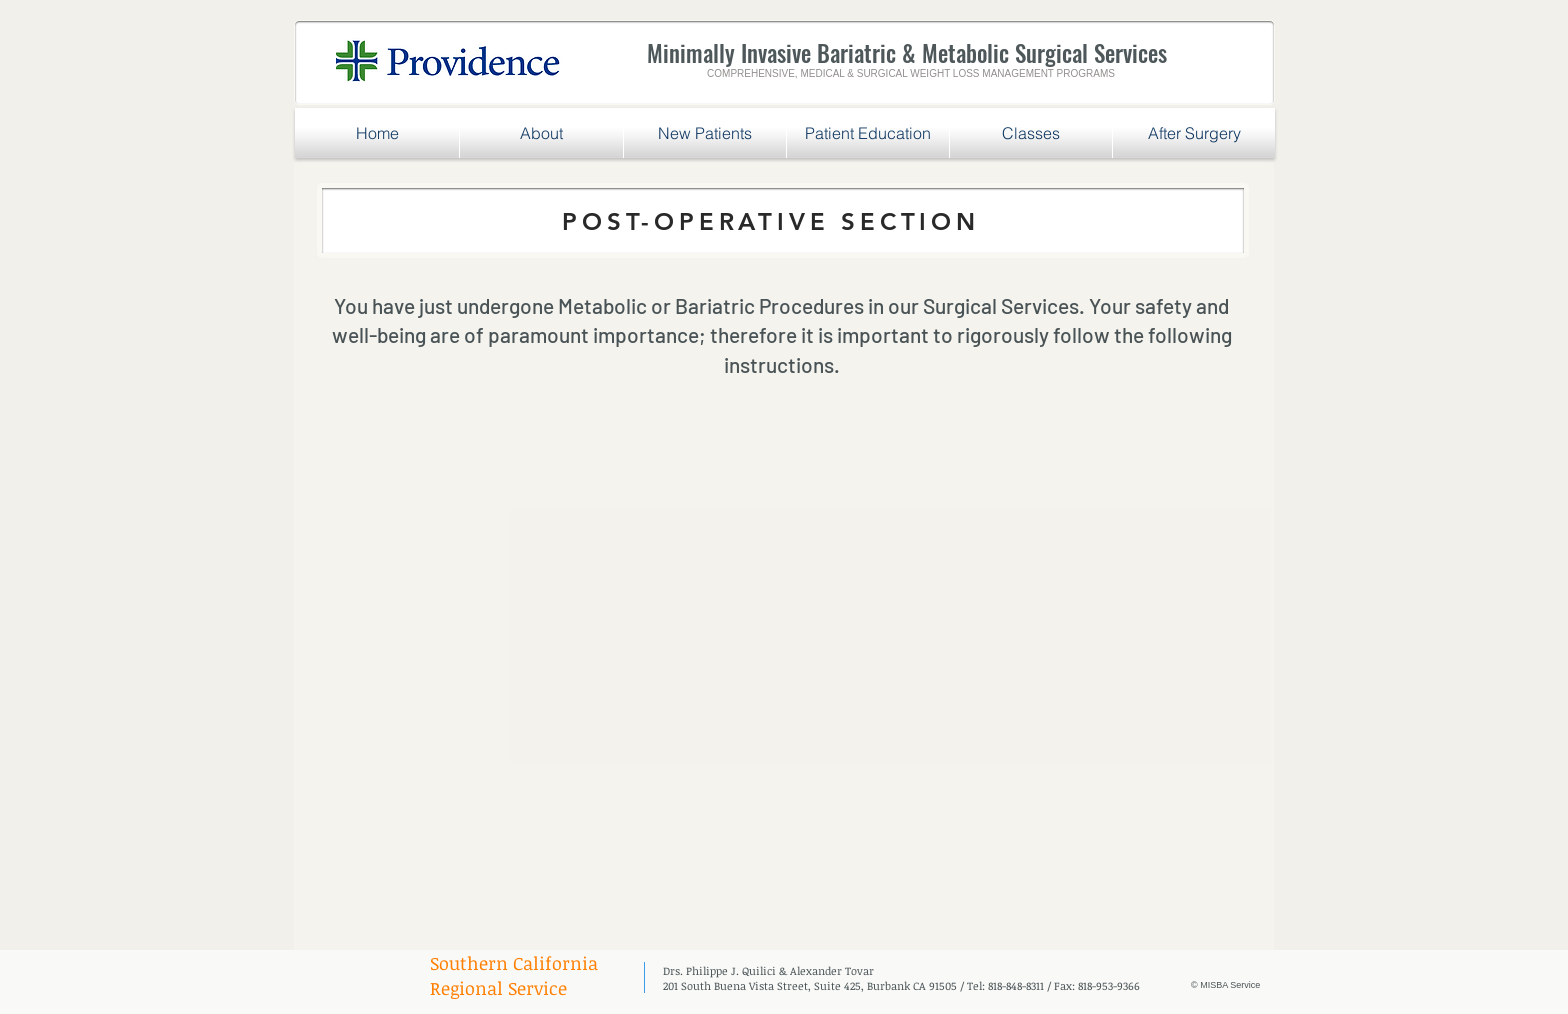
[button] (705, 133)
